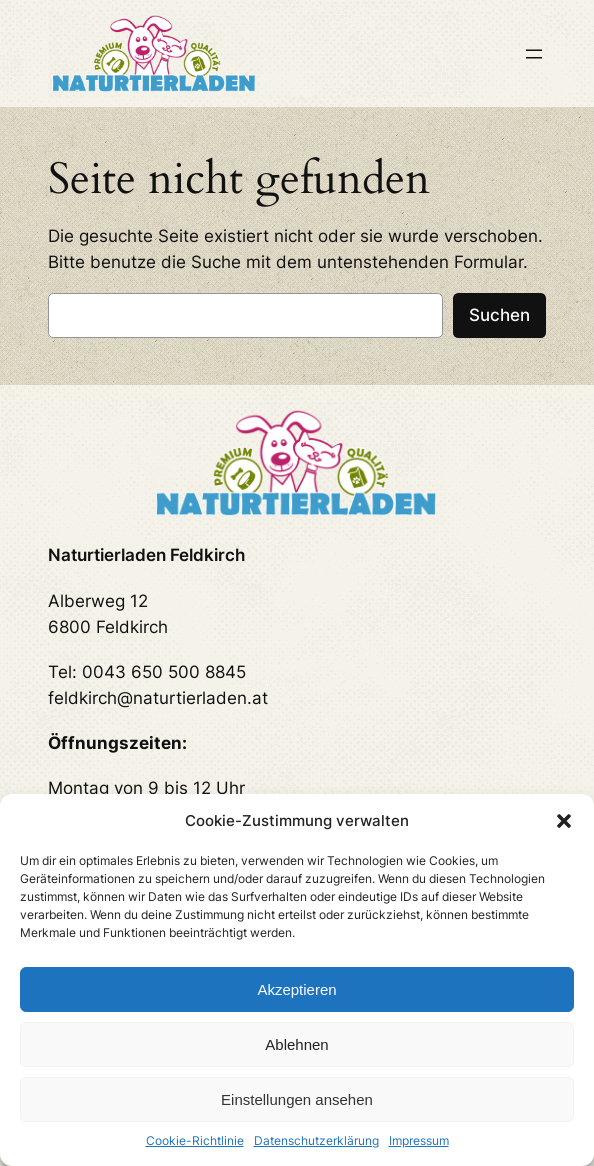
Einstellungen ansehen (297, 1099)
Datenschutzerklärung (316, 1140)
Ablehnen (296, 1044)
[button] (564, 821)
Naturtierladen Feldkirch (146, 555)
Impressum (419, 1140)
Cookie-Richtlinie (195, 1140)
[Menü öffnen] (534, 54)
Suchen (499, 315)
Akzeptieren (296, 989)
